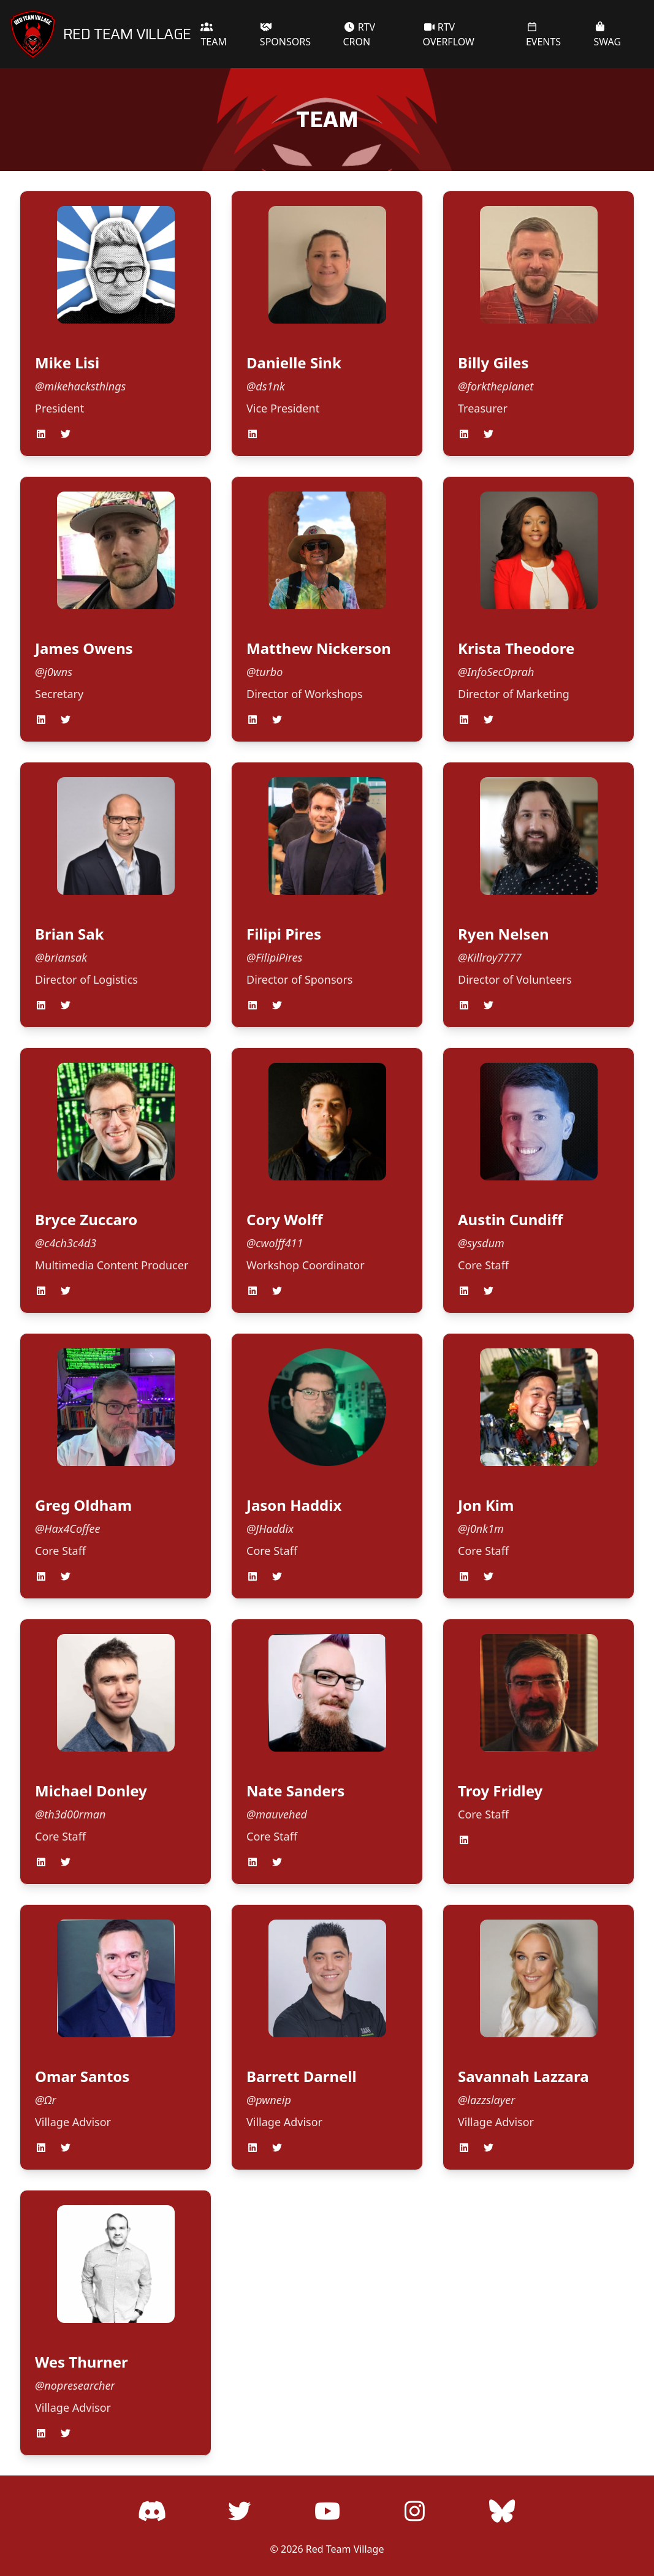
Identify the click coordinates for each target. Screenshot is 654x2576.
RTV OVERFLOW (448, 34)
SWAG (608, 35)
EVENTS (543, 35)
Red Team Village (345, 2549)
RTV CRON (359, 34)
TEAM (213, 35)
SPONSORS (285, 35)
